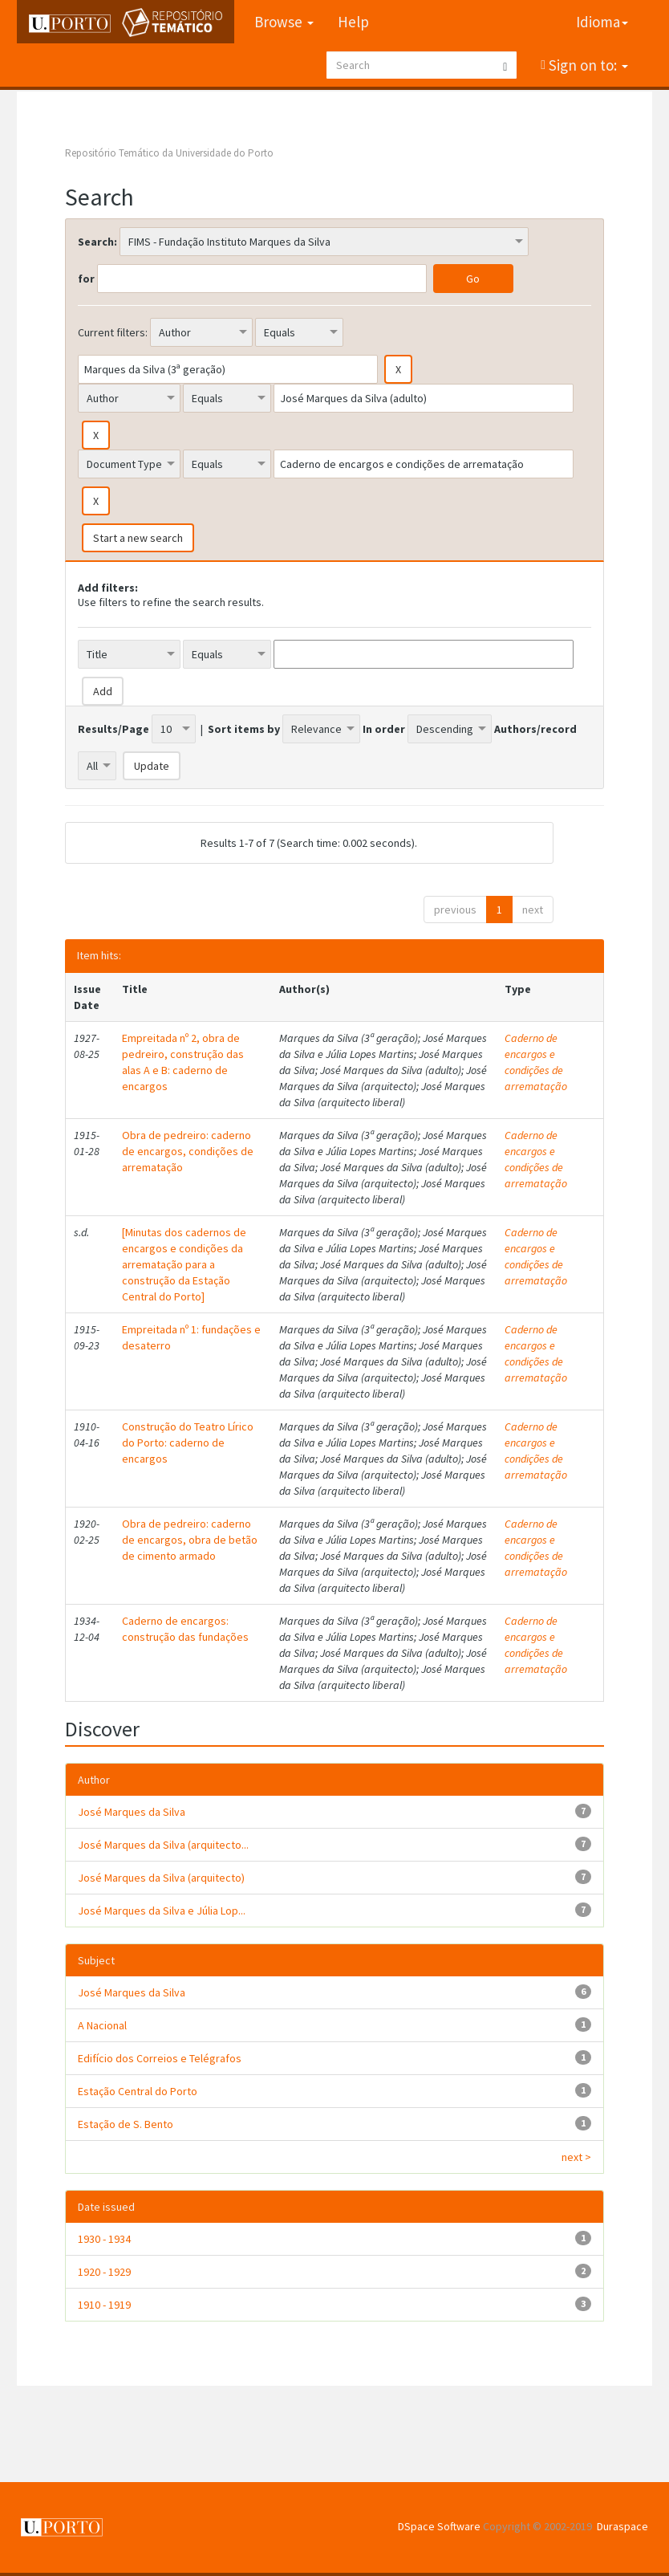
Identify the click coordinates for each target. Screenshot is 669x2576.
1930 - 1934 (104, 2239)
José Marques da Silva (131, 1812)
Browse (284, 21)
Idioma (602, 21)
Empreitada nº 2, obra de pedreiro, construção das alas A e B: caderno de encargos (183, 1062)
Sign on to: (586, 65)
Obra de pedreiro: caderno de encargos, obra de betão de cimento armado (189, 1539)
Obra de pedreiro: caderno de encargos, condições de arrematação (187, 1151)
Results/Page (113, 729)
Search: (97, 241)
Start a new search (138, 538)
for (86, 278)
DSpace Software (439, 2526)
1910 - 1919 (104, 2304)
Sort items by (244, 729)
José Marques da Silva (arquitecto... (163, 1844)
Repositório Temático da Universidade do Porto (169, 153)
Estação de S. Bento (125, 2124)
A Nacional (102, 2025)
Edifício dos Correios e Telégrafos (159, 2058)
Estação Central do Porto (137, 2091)
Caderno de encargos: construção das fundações (185, 1629)
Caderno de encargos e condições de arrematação (536, 1062)
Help (353, 21)
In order (384, 729)
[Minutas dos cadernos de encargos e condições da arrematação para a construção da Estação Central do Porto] (184, 1264)
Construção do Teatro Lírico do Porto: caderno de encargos (187, 1442)
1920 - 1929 (104, 2272)
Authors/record (535, 729)
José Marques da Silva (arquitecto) (161, 1877)
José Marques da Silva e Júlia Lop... (161, 1910)
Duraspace (622, 2526)
